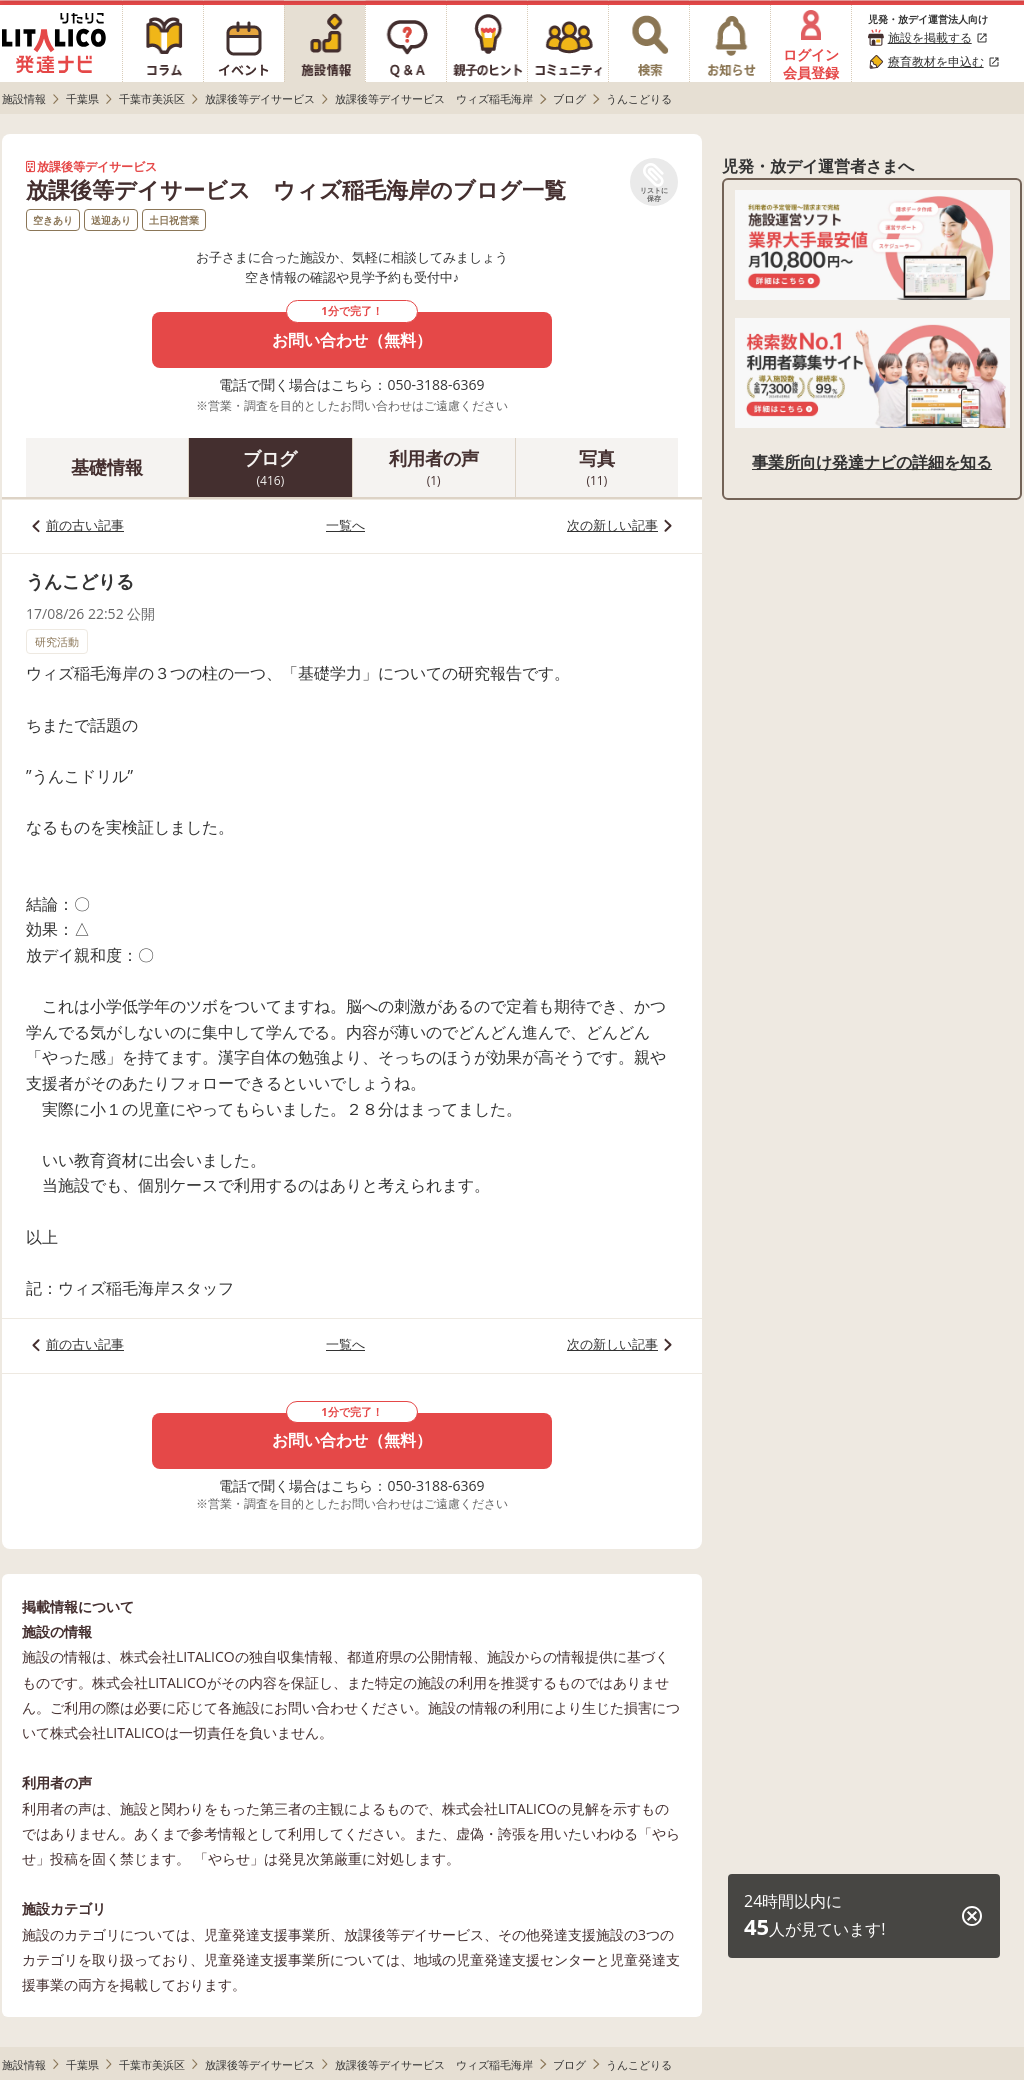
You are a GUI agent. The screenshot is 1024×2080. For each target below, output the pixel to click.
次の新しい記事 (612, 525)
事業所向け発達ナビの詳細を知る (872, 462)
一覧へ (345, 525)
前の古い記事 (85, 525)
